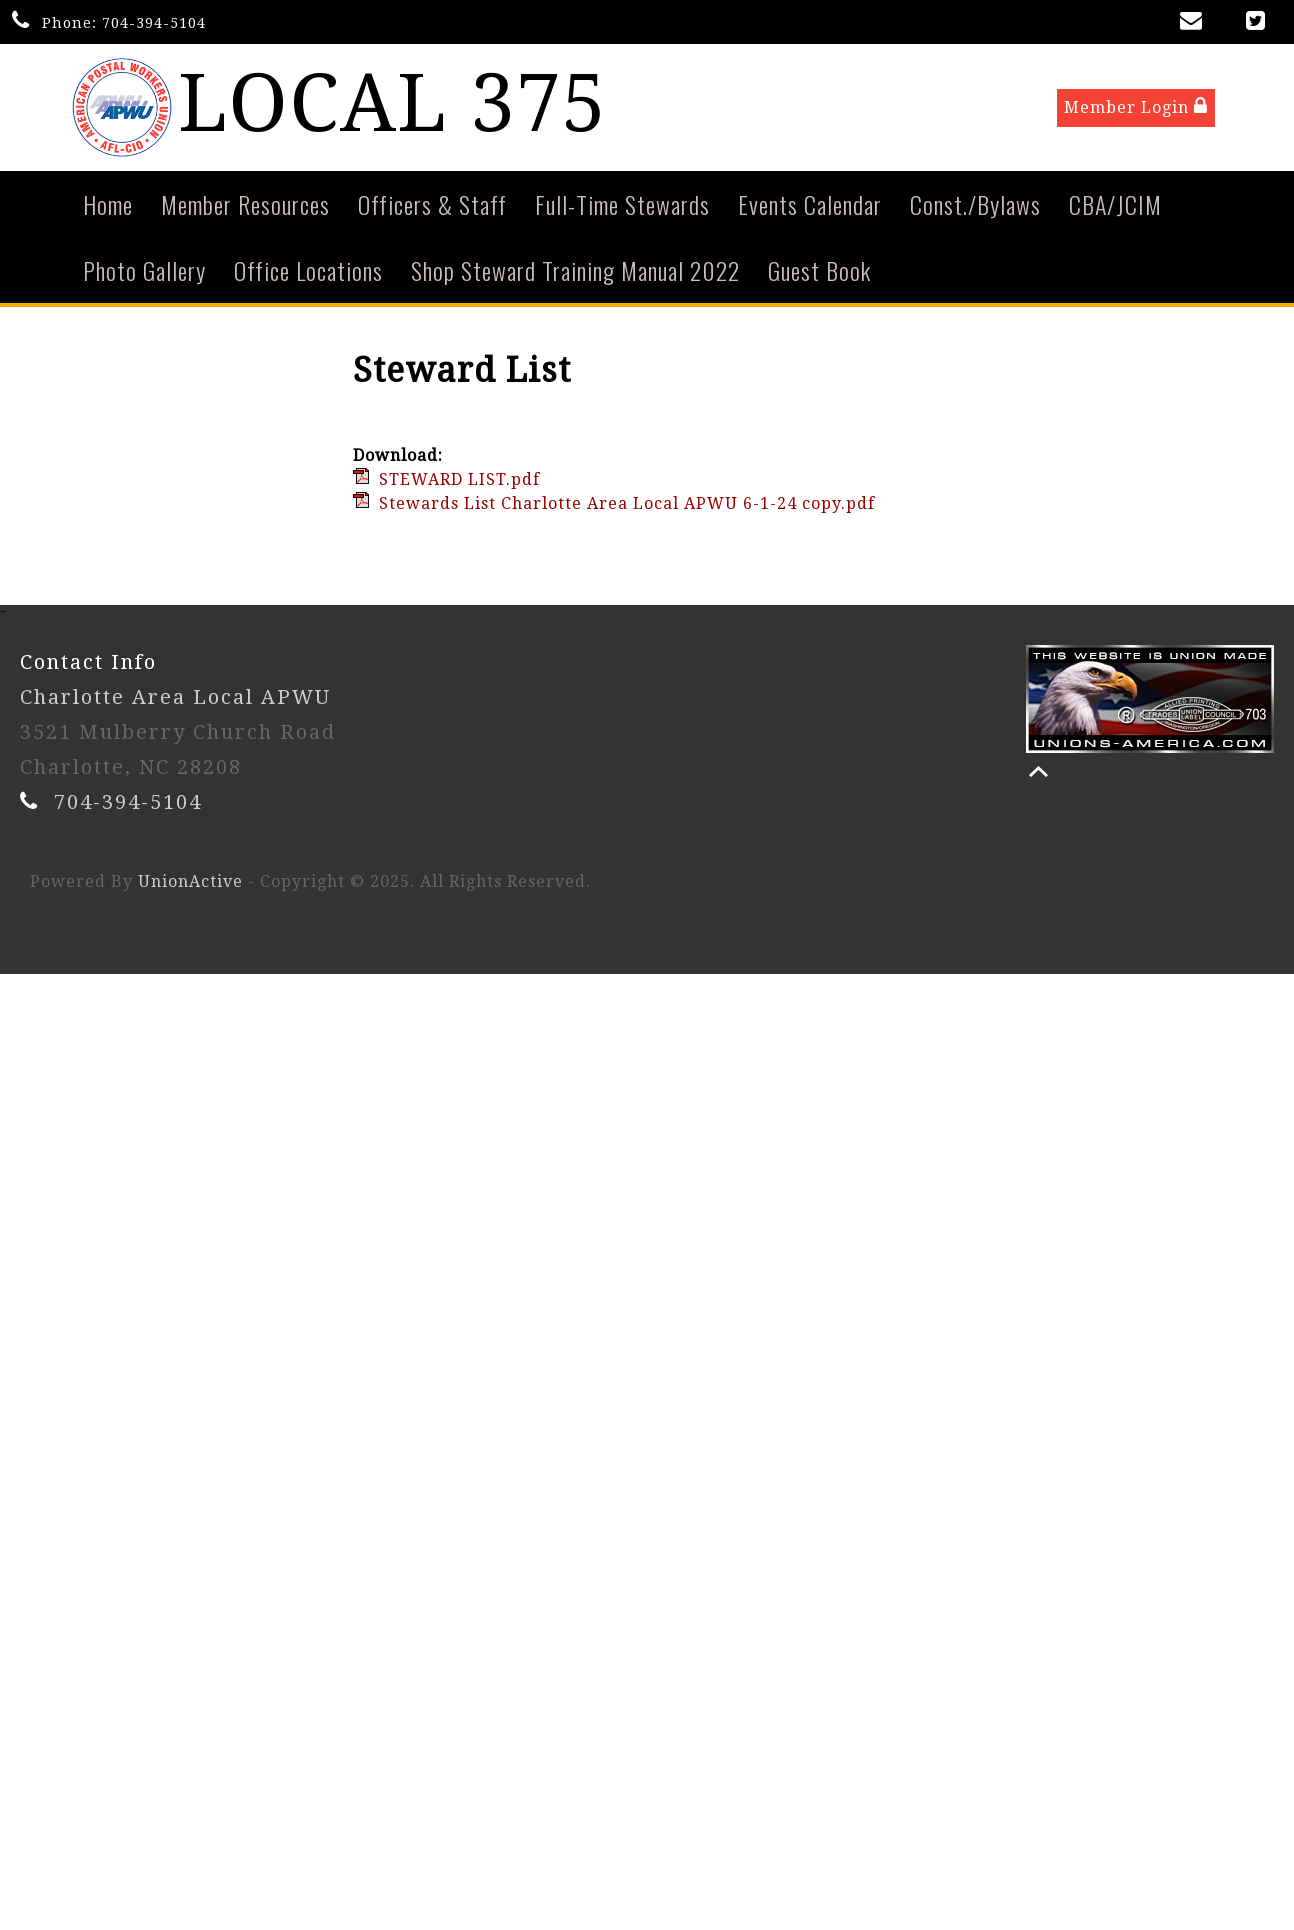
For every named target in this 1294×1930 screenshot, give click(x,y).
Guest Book (819, 274)
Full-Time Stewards (622, 208)
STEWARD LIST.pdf (459, 483)
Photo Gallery (144, 274)
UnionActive (190, 885)
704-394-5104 (154, 23)
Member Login (1136, 108)
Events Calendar (810, 208)
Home (108, 208)
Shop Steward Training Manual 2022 (575, 274)
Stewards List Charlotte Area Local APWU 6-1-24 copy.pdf (627, 507)
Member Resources (245, 208)
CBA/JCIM (1115, 208)
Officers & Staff (432, 208)
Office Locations (308, 274)
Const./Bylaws (975, 208)
